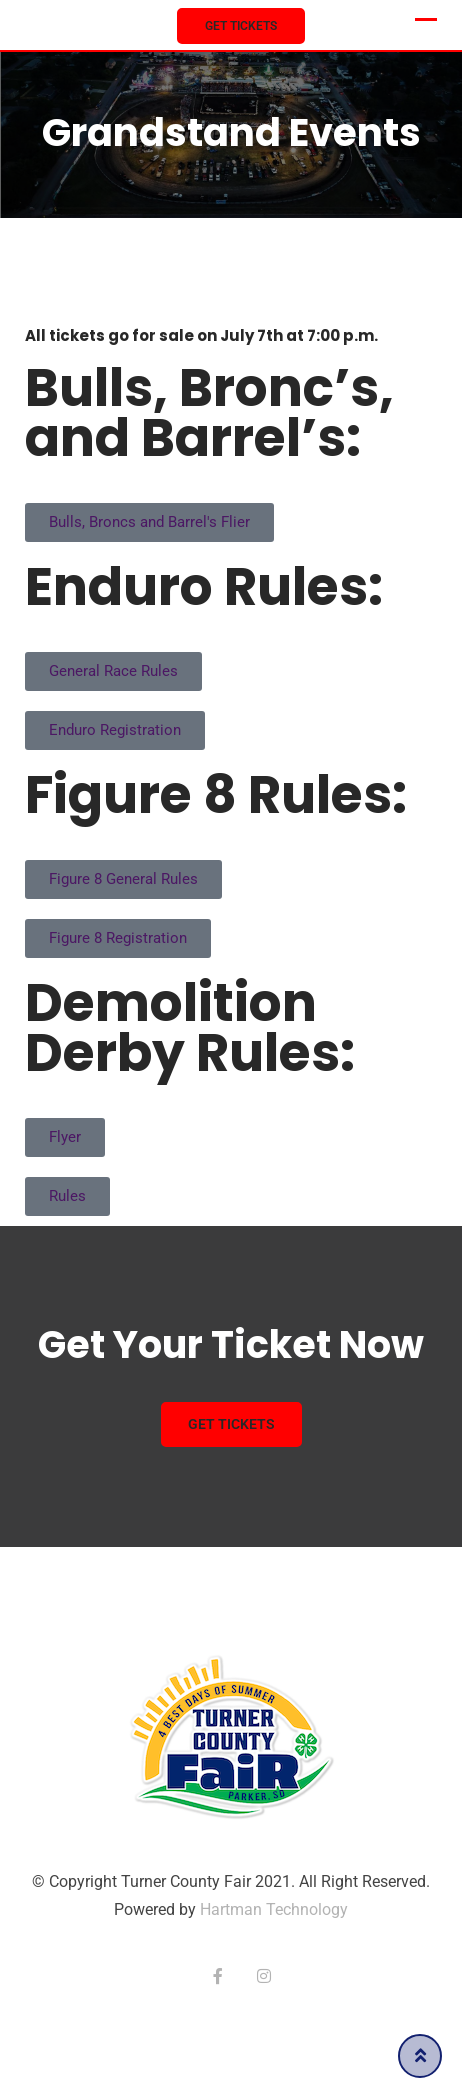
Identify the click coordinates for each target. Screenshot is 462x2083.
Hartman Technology (274, 1909)
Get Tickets (241, 26)
